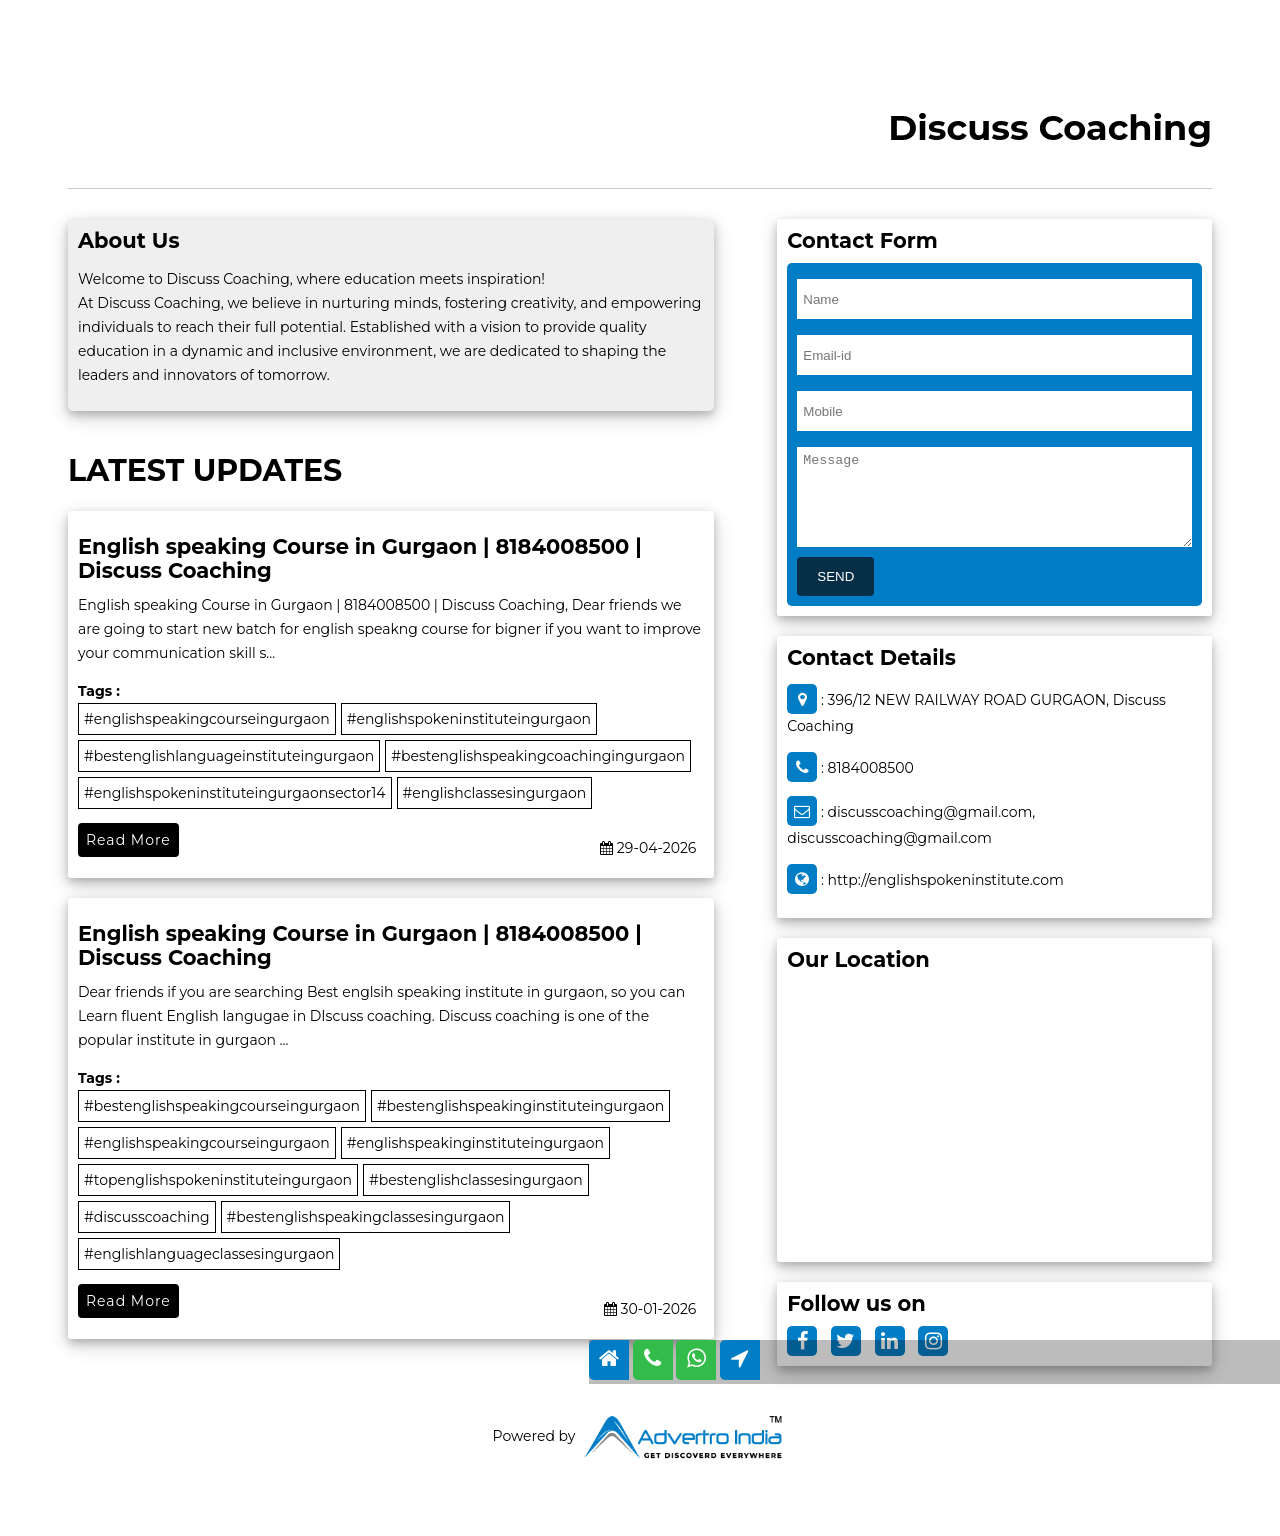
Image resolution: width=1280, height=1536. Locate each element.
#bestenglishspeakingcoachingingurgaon (538, 756)
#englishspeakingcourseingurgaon (207, 719)
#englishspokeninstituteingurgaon (469, 719)
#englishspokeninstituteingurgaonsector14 (235, 793)
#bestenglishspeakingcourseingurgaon (222, 1106)
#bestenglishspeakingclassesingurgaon (366, 1217)
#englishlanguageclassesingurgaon (209, 1254)
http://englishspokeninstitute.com (946, 880)
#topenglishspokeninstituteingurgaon (218, 1180)
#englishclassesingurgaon (495, 793)
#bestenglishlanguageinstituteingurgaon (229, 756)
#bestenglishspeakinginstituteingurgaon (520, 1106)
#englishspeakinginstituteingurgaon (475, 1143)
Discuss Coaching (1050, 127)
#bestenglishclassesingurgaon (476, 1180)
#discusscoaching (147, 1217)
